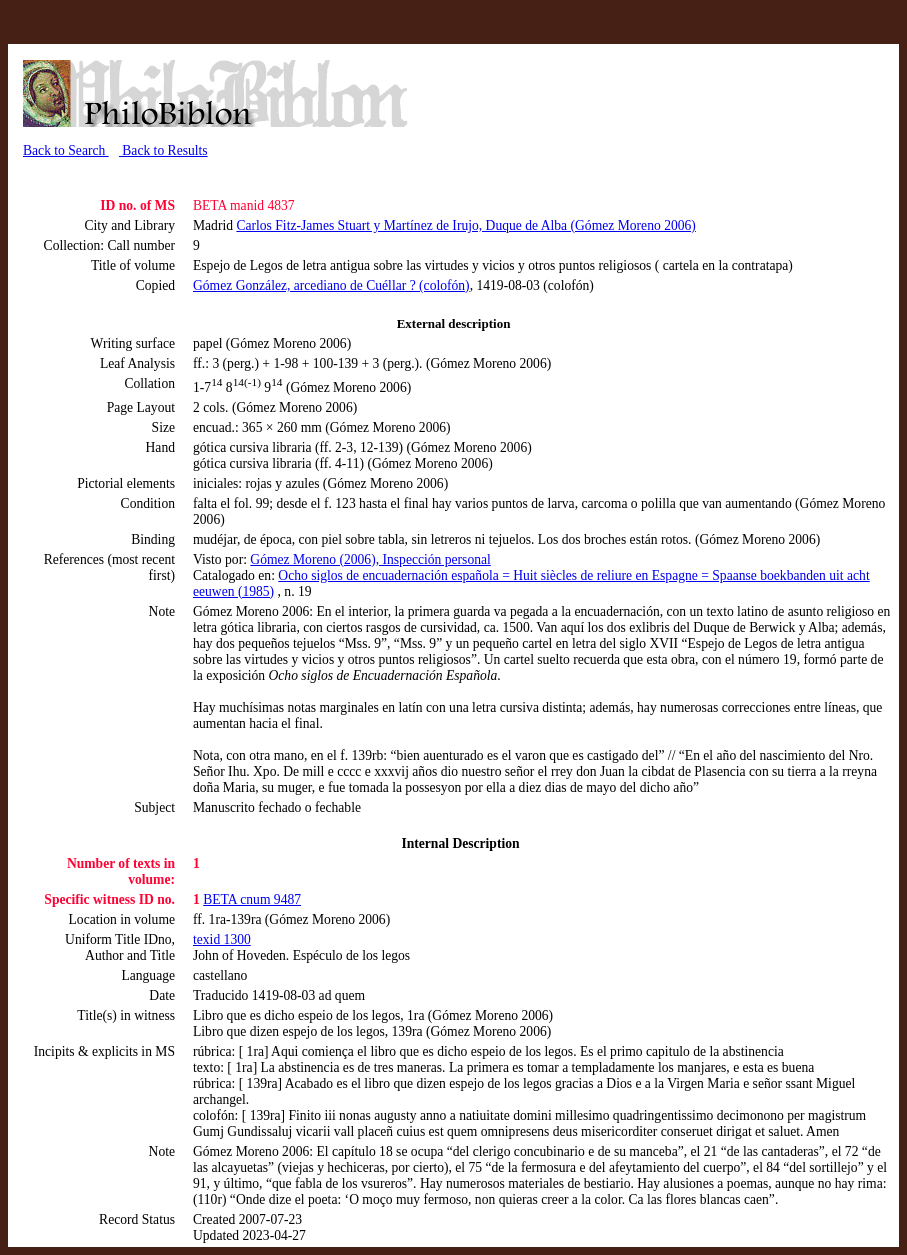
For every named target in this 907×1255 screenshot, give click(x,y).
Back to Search (66, 150)
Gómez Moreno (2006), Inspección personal (370, 559)
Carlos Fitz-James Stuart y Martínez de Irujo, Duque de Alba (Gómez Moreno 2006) (465, 225)
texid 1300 (222, 939)
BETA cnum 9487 (252, 899)
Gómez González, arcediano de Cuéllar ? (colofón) (331, 285)
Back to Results (163, 150)
